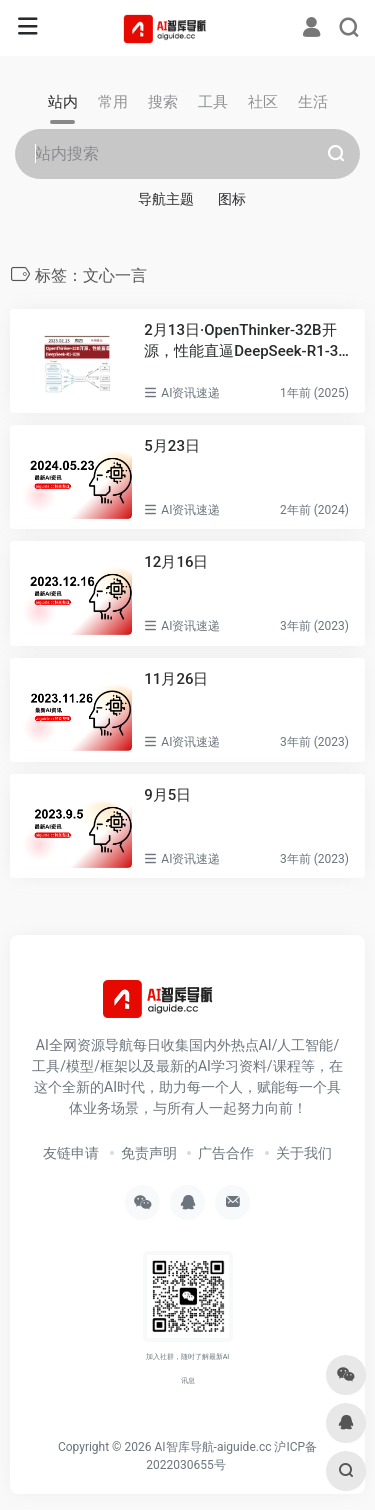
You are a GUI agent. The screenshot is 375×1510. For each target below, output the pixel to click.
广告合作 (226, 1153)
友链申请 (71, 1153)
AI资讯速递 (190, 393)
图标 (232, 199)
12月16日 (176, 562)
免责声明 (149, 1153)
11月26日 (176, 679)
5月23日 (172, 446)
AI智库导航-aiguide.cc (212, 1447)
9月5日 (167, 795)
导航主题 (166, 199)
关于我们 (304, 1153)
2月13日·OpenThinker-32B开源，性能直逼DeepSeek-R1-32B (245, 342)
